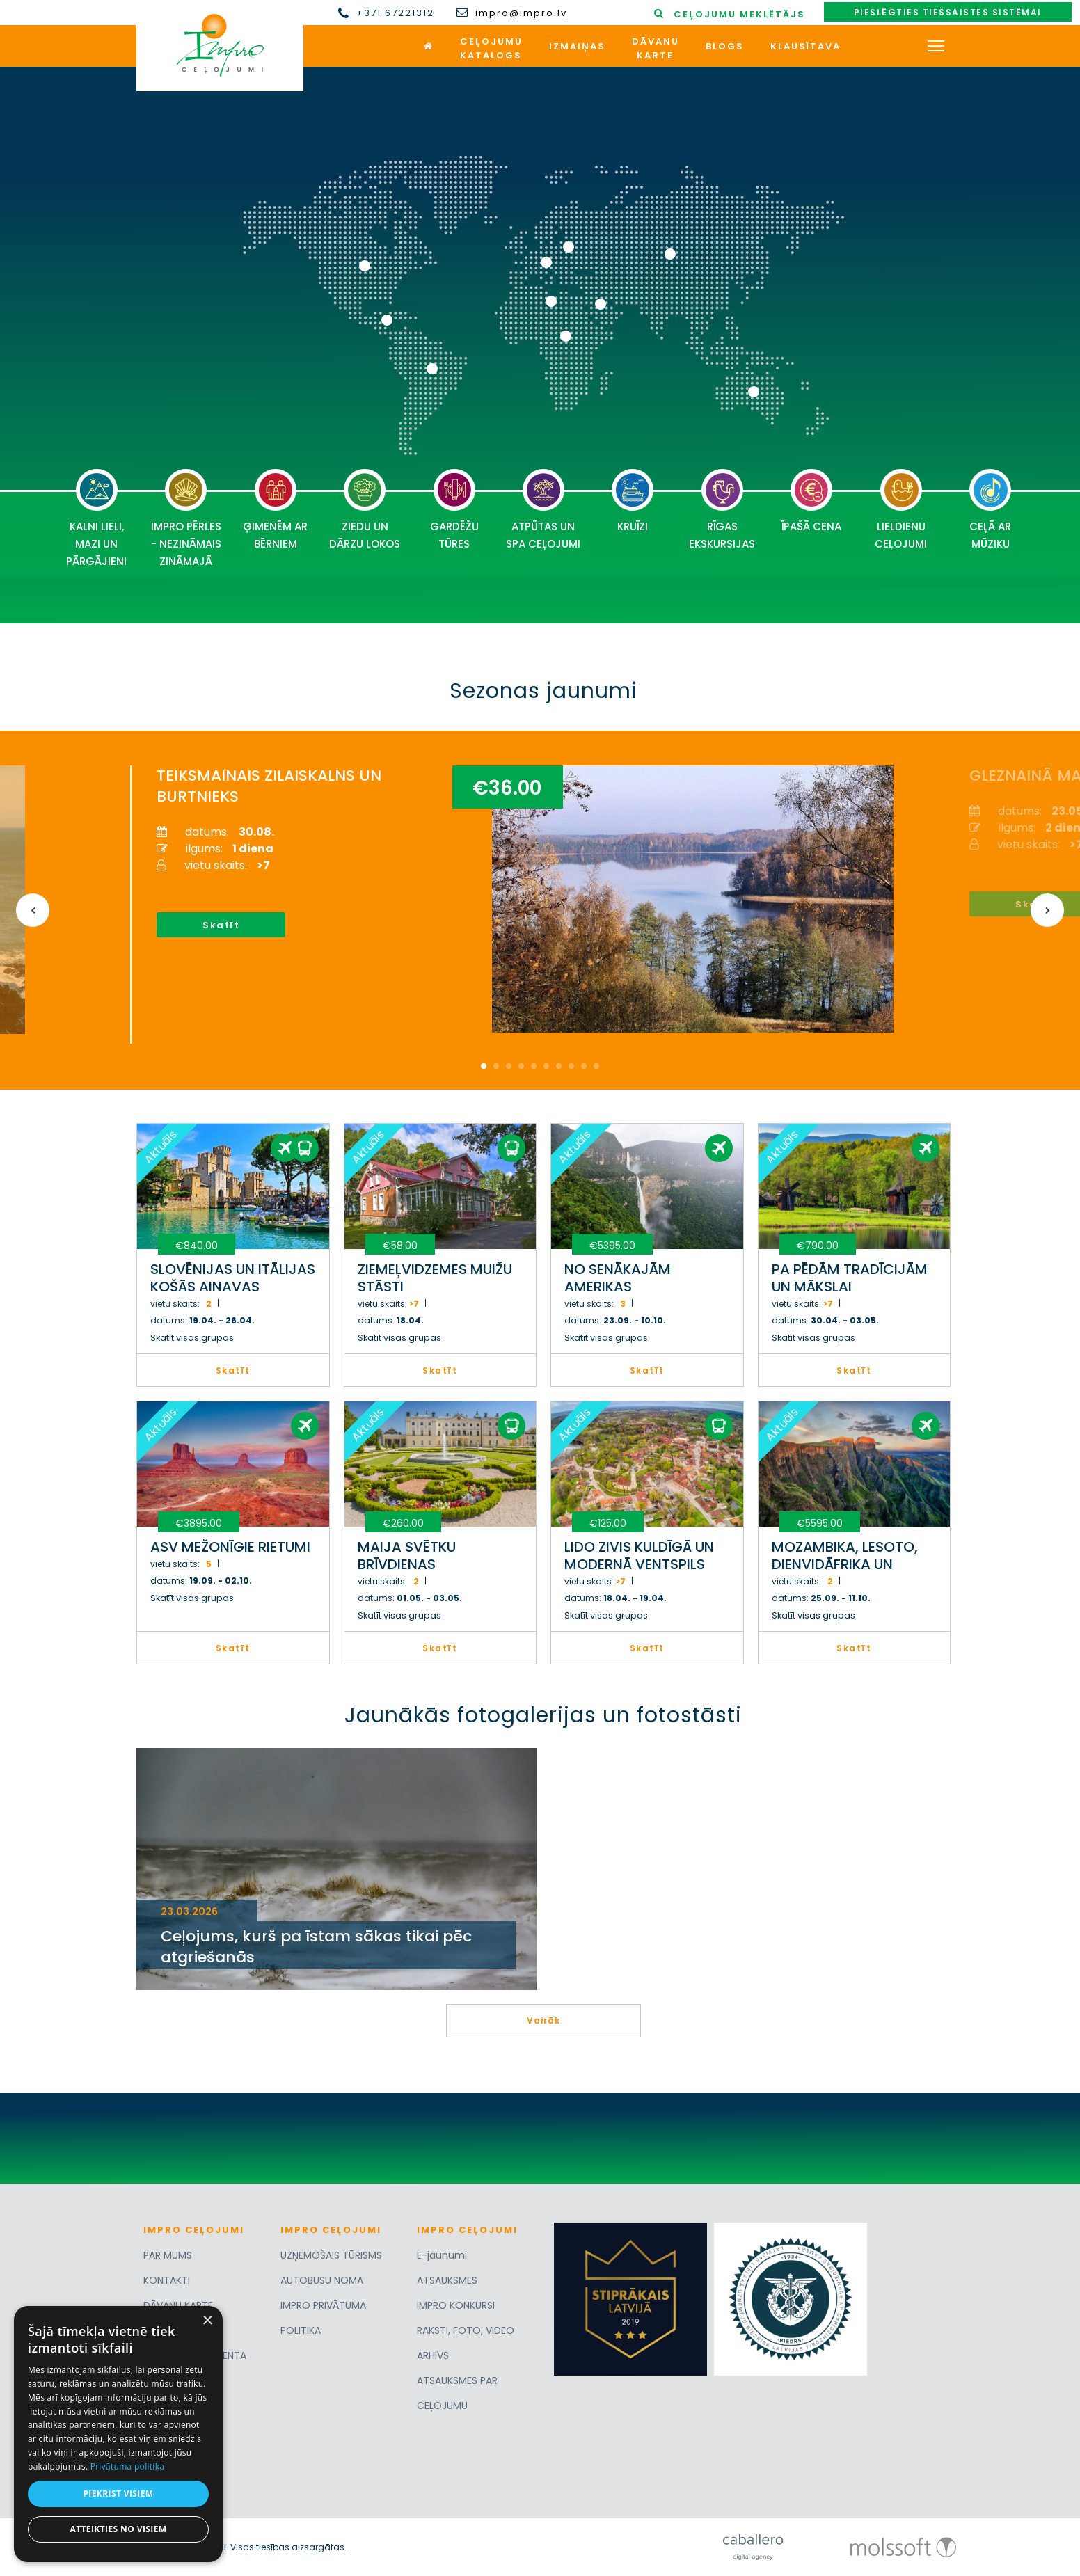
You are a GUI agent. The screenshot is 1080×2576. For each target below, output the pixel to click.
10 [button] (596, 1066)
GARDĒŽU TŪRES (454, 510)
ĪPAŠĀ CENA (811, 501)
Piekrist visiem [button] (118, 2493)
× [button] (207, 2321)
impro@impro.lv (521, 13)
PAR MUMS (167, 2255)
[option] (531, 904)
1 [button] (483, 1066)
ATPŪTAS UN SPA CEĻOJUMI (543, 510)
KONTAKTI (166, 2280)
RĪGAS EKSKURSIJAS (722, 510)
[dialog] (118, 2434)
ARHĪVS (433, 2355)
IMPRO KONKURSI (456, 2305)
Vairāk (543, 2020)
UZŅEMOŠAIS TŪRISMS (331, 2255)
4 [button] (521, 1066)
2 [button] (496, 1066)
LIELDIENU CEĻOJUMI (901, 510)
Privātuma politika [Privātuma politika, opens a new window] (127, 2466)
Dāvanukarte (655, 48)
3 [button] (508, 1066)
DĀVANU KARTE (178, 2305)
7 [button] (559, 1066)
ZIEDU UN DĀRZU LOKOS (364, 510)
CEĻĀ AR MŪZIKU (990, 510)
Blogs (725, 46)
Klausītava (805, 46)
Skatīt (220, 925)
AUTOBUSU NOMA (321, 2280)
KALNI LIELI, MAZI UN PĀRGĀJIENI (96, 519)
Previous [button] (32, 910)
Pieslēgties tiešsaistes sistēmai (948, 12)
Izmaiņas (577, 46)
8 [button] (571, 1066)
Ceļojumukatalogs (491, 48)
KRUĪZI (632, 501)
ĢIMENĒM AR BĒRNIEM (275, 510)
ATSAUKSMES (447, 2280)
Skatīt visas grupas (192, 1338)
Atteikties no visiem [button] (118, 2529)
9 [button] (584, 1066)
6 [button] (546, 1066)
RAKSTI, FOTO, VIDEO (465, 2330)
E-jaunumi (442, 2255)
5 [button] (534, 1066)
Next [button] (1047, 910)
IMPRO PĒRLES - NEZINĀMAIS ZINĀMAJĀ (186, 519)
